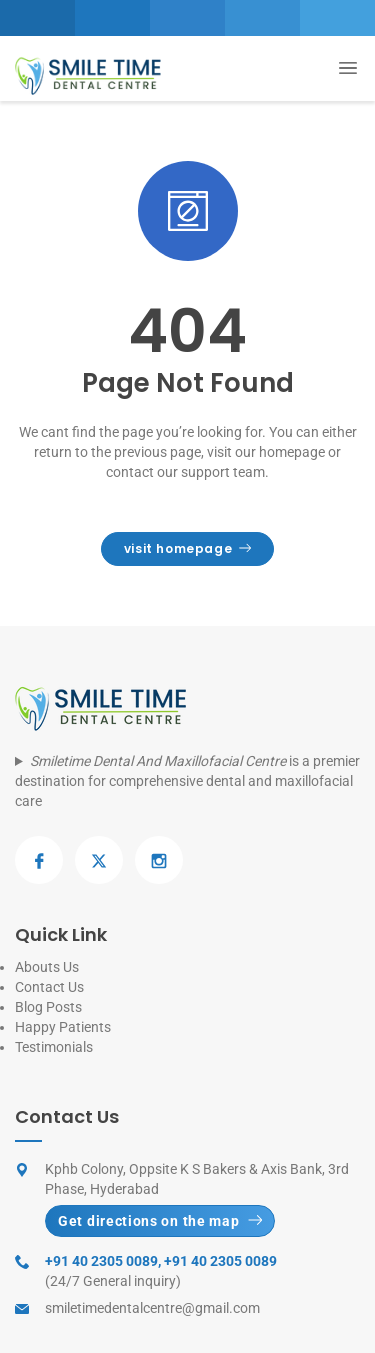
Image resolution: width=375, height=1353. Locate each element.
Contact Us (49, 987)
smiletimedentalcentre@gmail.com (152, 1308)
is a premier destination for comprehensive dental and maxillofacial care (187, 781)
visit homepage (188, 548)
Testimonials (54, 1047)
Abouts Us (47, 967)
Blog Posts (48, 1007)
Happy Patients (63, 1027)
